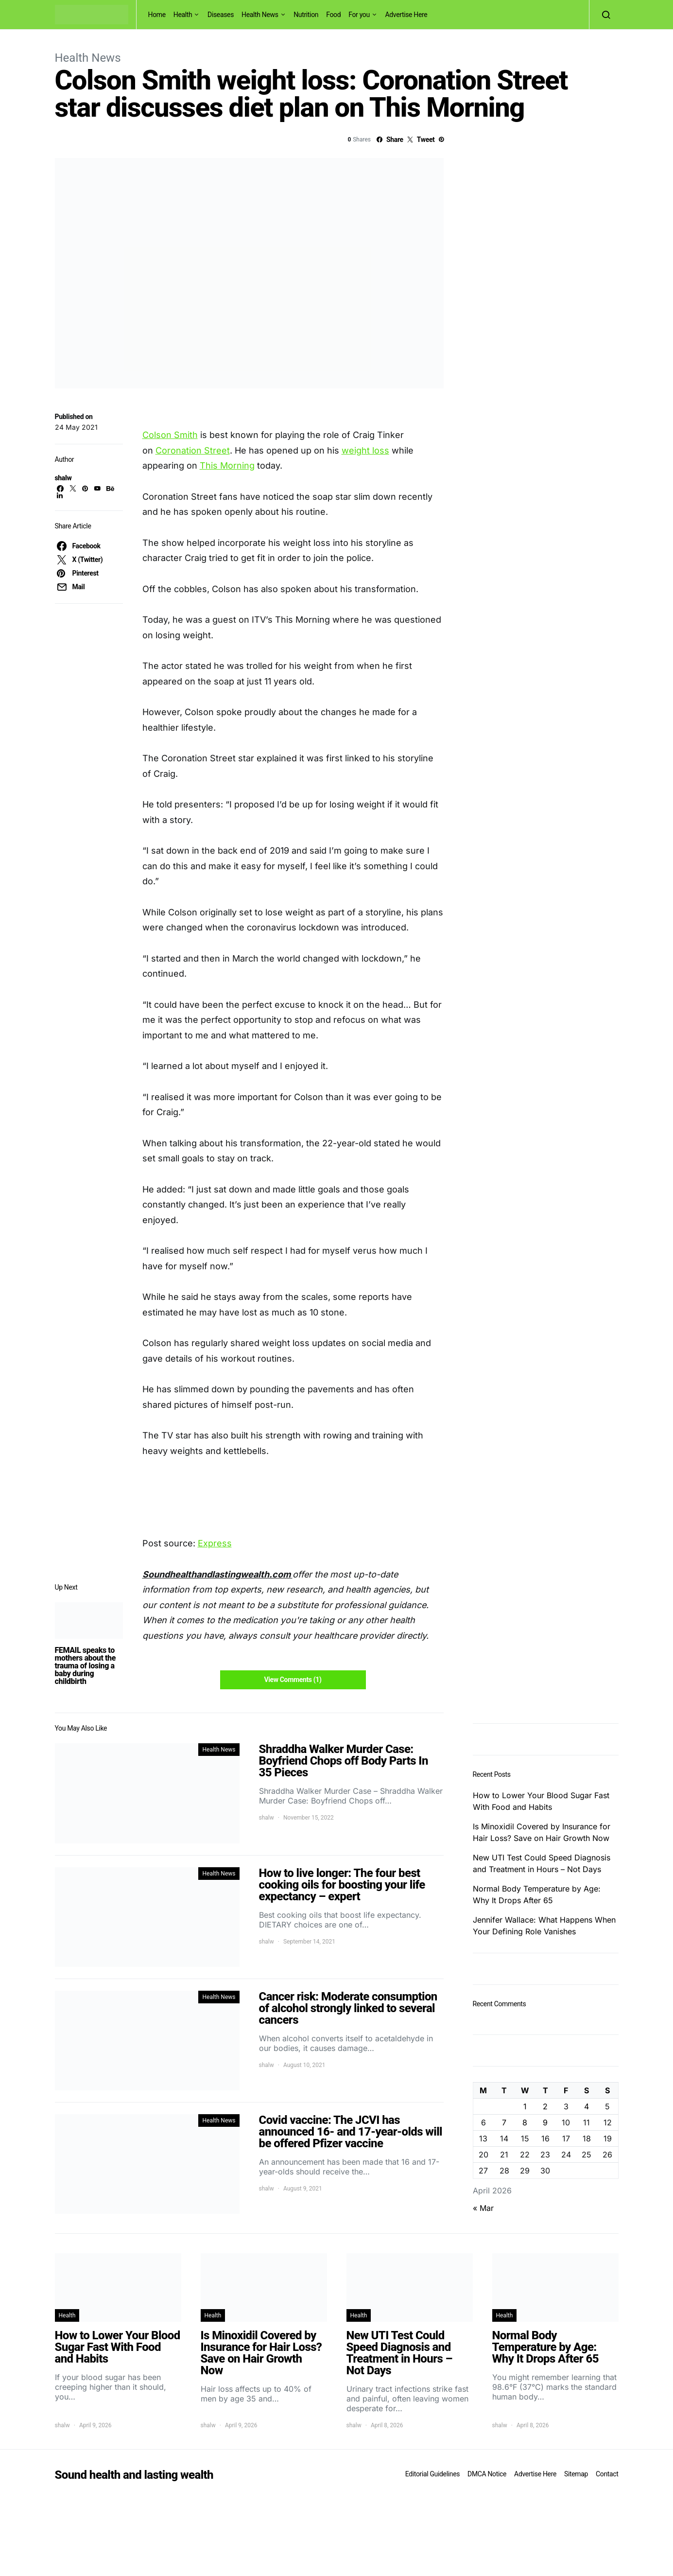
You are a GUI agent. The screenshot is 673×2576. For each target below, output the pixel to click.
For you (359, 14)
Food (333, 14)
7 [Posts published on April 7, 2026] (504, 2122)
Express (215, 1543)
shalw (63, 478)
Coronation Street (192, 450)
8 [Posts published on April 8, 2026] (524, 2122)
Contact (607, 2474)
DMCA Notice (486, 2474)
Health (182, 14)
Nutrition (305, 14)
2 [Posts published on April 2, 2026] (545, 2106)
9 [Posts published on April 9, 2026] (545, 2122)
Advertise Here (406, 14)
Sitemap (576, 2474)
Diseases (220, 14)
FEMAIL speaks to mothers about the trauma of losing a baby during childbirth (85, 1666)
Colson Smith (170, 435)
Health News (260, 14)
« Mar (483, 2208)
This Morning (227, 465)
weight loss (365, 450)
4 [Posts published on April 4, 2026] (586, 2106)
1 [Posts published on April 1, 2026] (525, 2106)
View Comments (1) (292, 1679)
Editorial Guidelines (432, 2474)
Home (157, 14)
